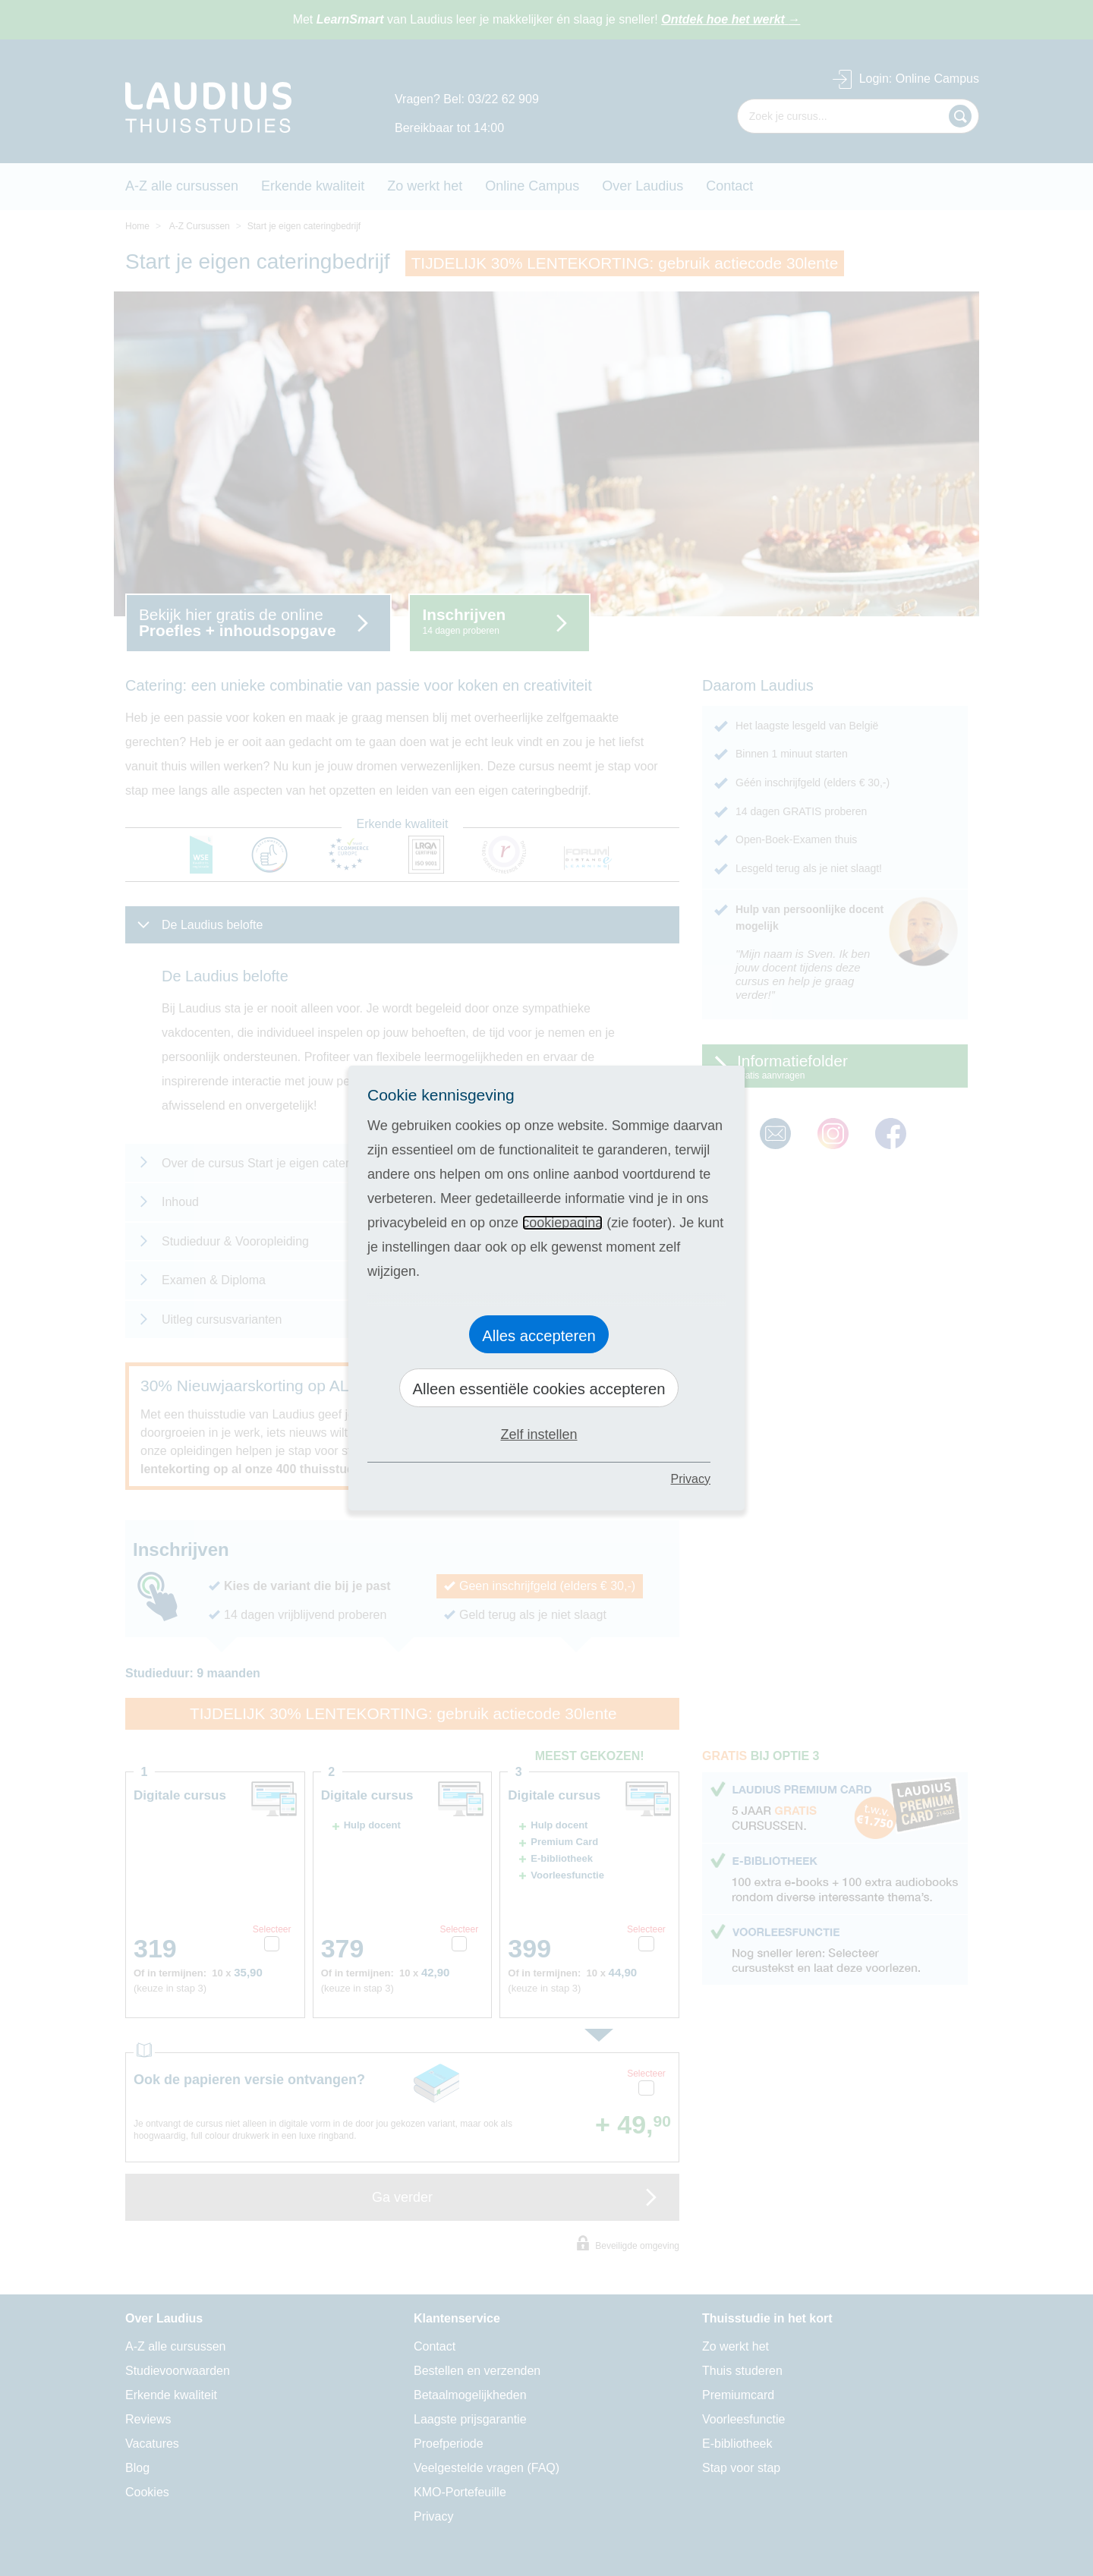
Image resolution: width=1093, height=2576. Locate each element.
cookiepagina (562, 1222)
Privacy (690, 1478)
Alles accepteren (539, 1335)
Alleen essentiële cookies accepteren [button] (538, 1389)
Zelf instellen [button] (538, 1434)
